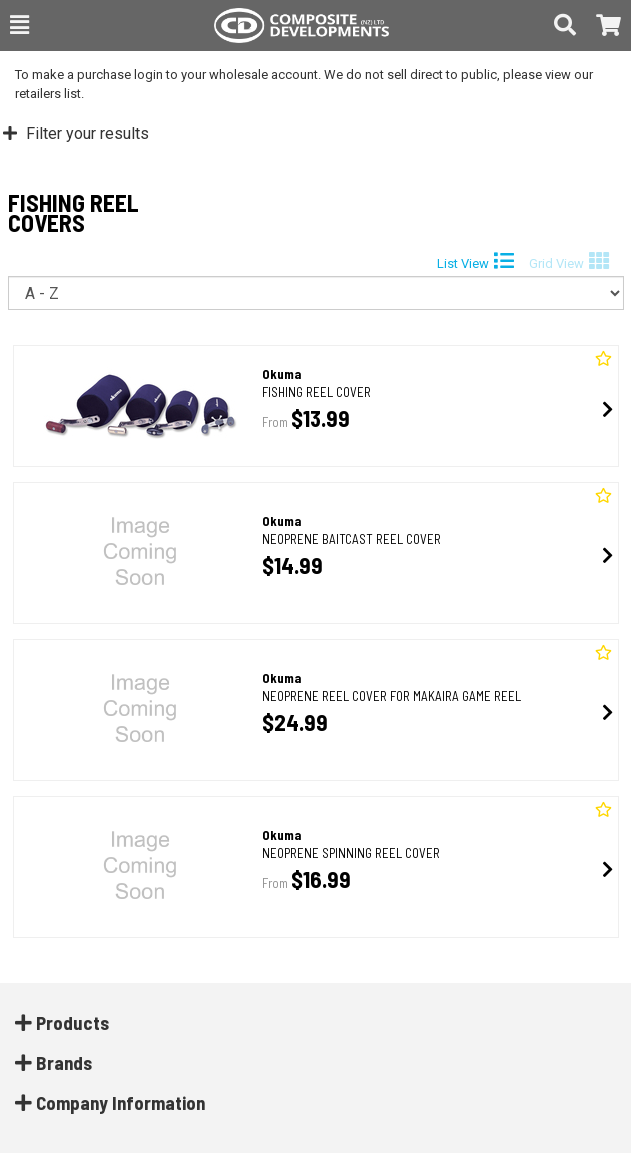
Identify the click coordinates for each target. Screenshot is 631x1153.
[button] (19, 25)
